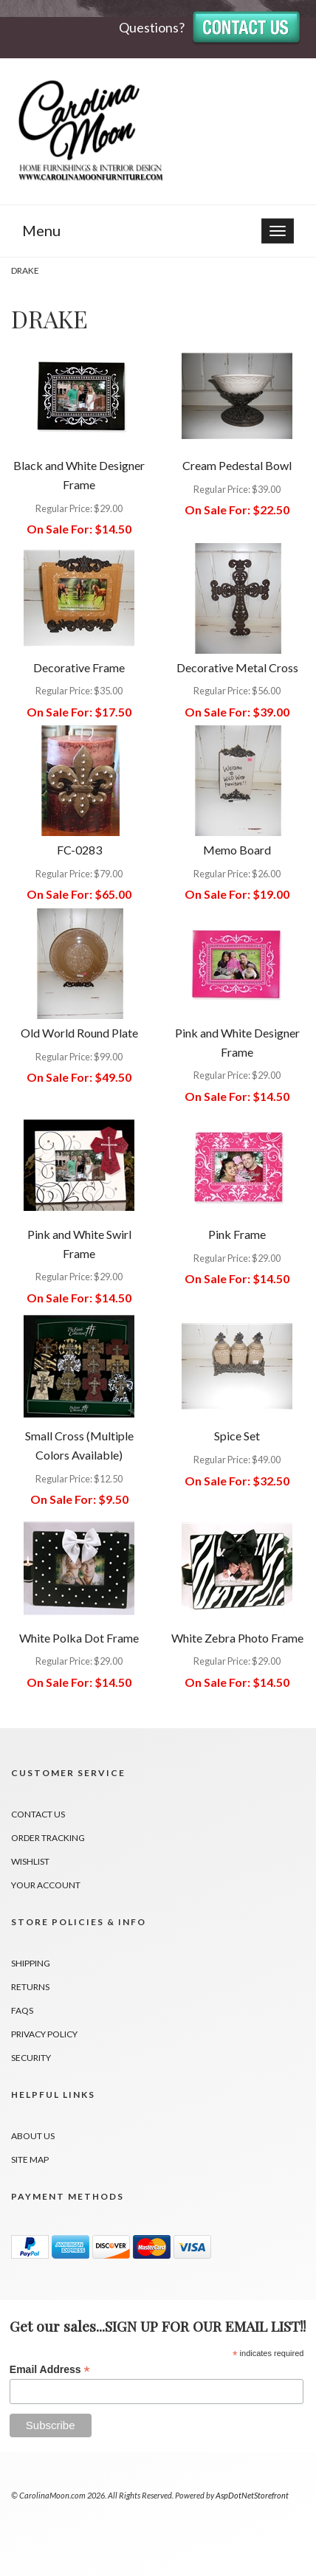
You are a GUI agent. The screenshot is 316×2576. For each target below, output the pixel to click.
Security (31, 2057)
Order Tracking (48, 1837)
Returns (30, 1986)
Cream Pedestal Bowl (237, 465)
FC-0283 (79, 850)
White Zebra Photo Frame (237, 1638)
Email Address (50, 2370)
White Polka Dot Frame (79, 1638)
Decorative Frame (79, 667)
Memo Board (237, 850)
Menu (41, 230)
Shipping (30, 1963)
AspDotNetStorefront (252, 2495)
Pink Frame (237, 1234)
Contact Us (38, 1814)
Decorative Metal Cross (237, 667)
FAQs (22, 2010)
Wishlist (30, 1861)
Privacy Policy (44, 2034)
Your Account (45, 1884)
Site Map (30, 2159)
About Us (33, 2135)
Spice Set (237, 1436)
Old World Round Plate (79, 1033)
